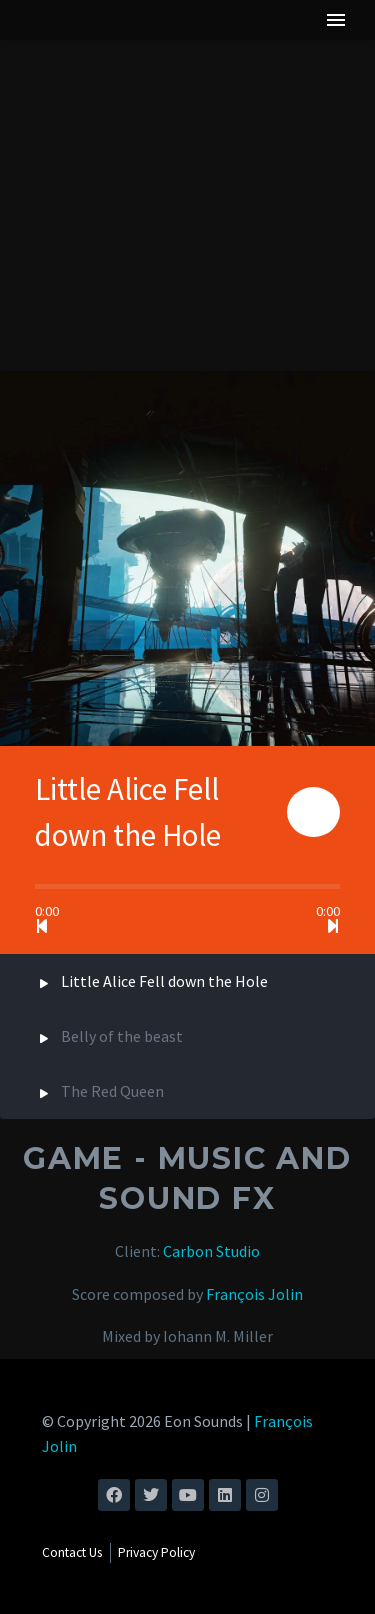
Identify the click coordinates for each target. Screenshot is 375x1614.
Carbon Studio (211, 1251)
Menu (336, 20)
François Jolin (254, 1294)
